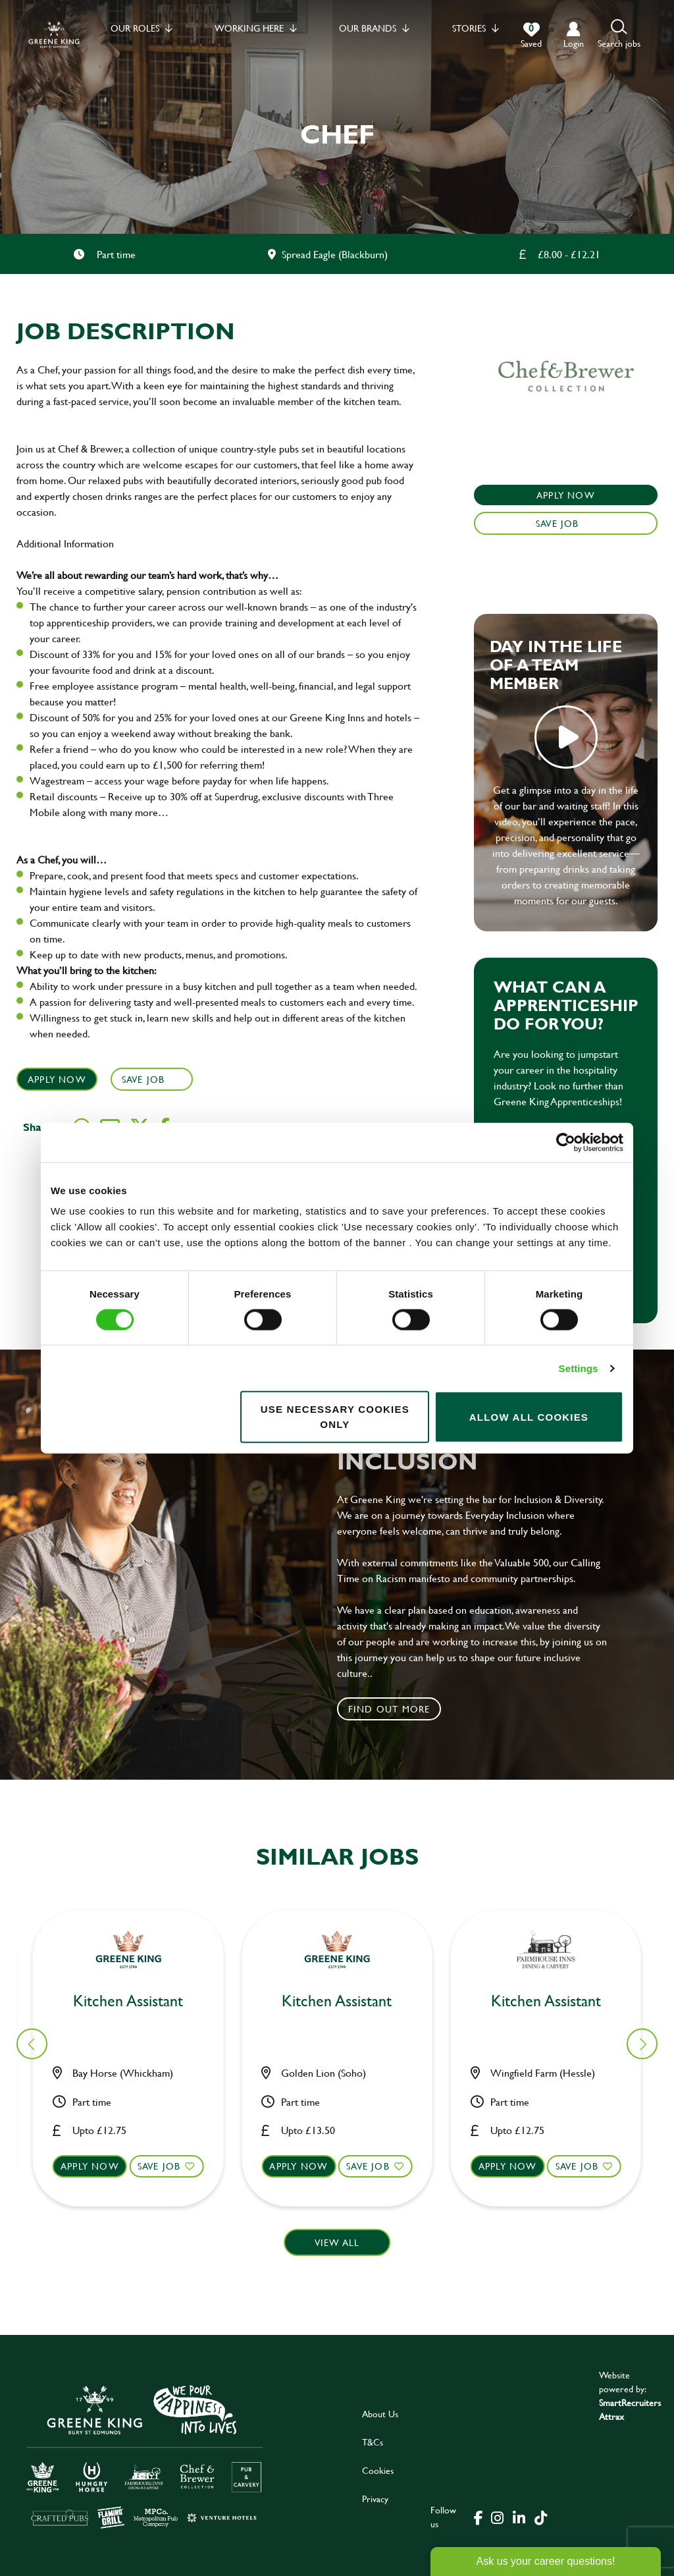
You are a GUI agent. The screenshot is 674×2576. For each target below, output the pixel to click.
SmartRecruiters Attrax (630, 2409)
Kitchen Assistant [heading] (345, 1999)
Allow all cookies (528, 1416)
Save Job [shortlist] (167, 2166)
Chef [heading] (135, 2001)
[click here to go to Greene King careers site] (144, 2456)
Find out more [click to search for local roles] (389, 1709)
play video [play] (566, 737)
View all (337, 2242)
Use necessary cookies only (335, 1417)
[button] (619, 34)
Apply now (97, 2166)
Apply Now (57, 1079)
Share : (40, 1126)
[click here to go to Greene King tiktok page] (540, 2517)
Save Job (143, 1079)
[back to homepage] (54, 35)
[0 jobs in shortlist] (531, 35)
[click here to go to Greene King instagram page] (497, 2517)
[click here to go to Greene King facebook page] (478, 2517)
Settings (578, 1367)
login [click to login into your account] (573, 43)
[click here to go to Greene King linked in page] (519, 2517)
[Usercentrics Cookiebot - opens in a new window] (565, 1142)
